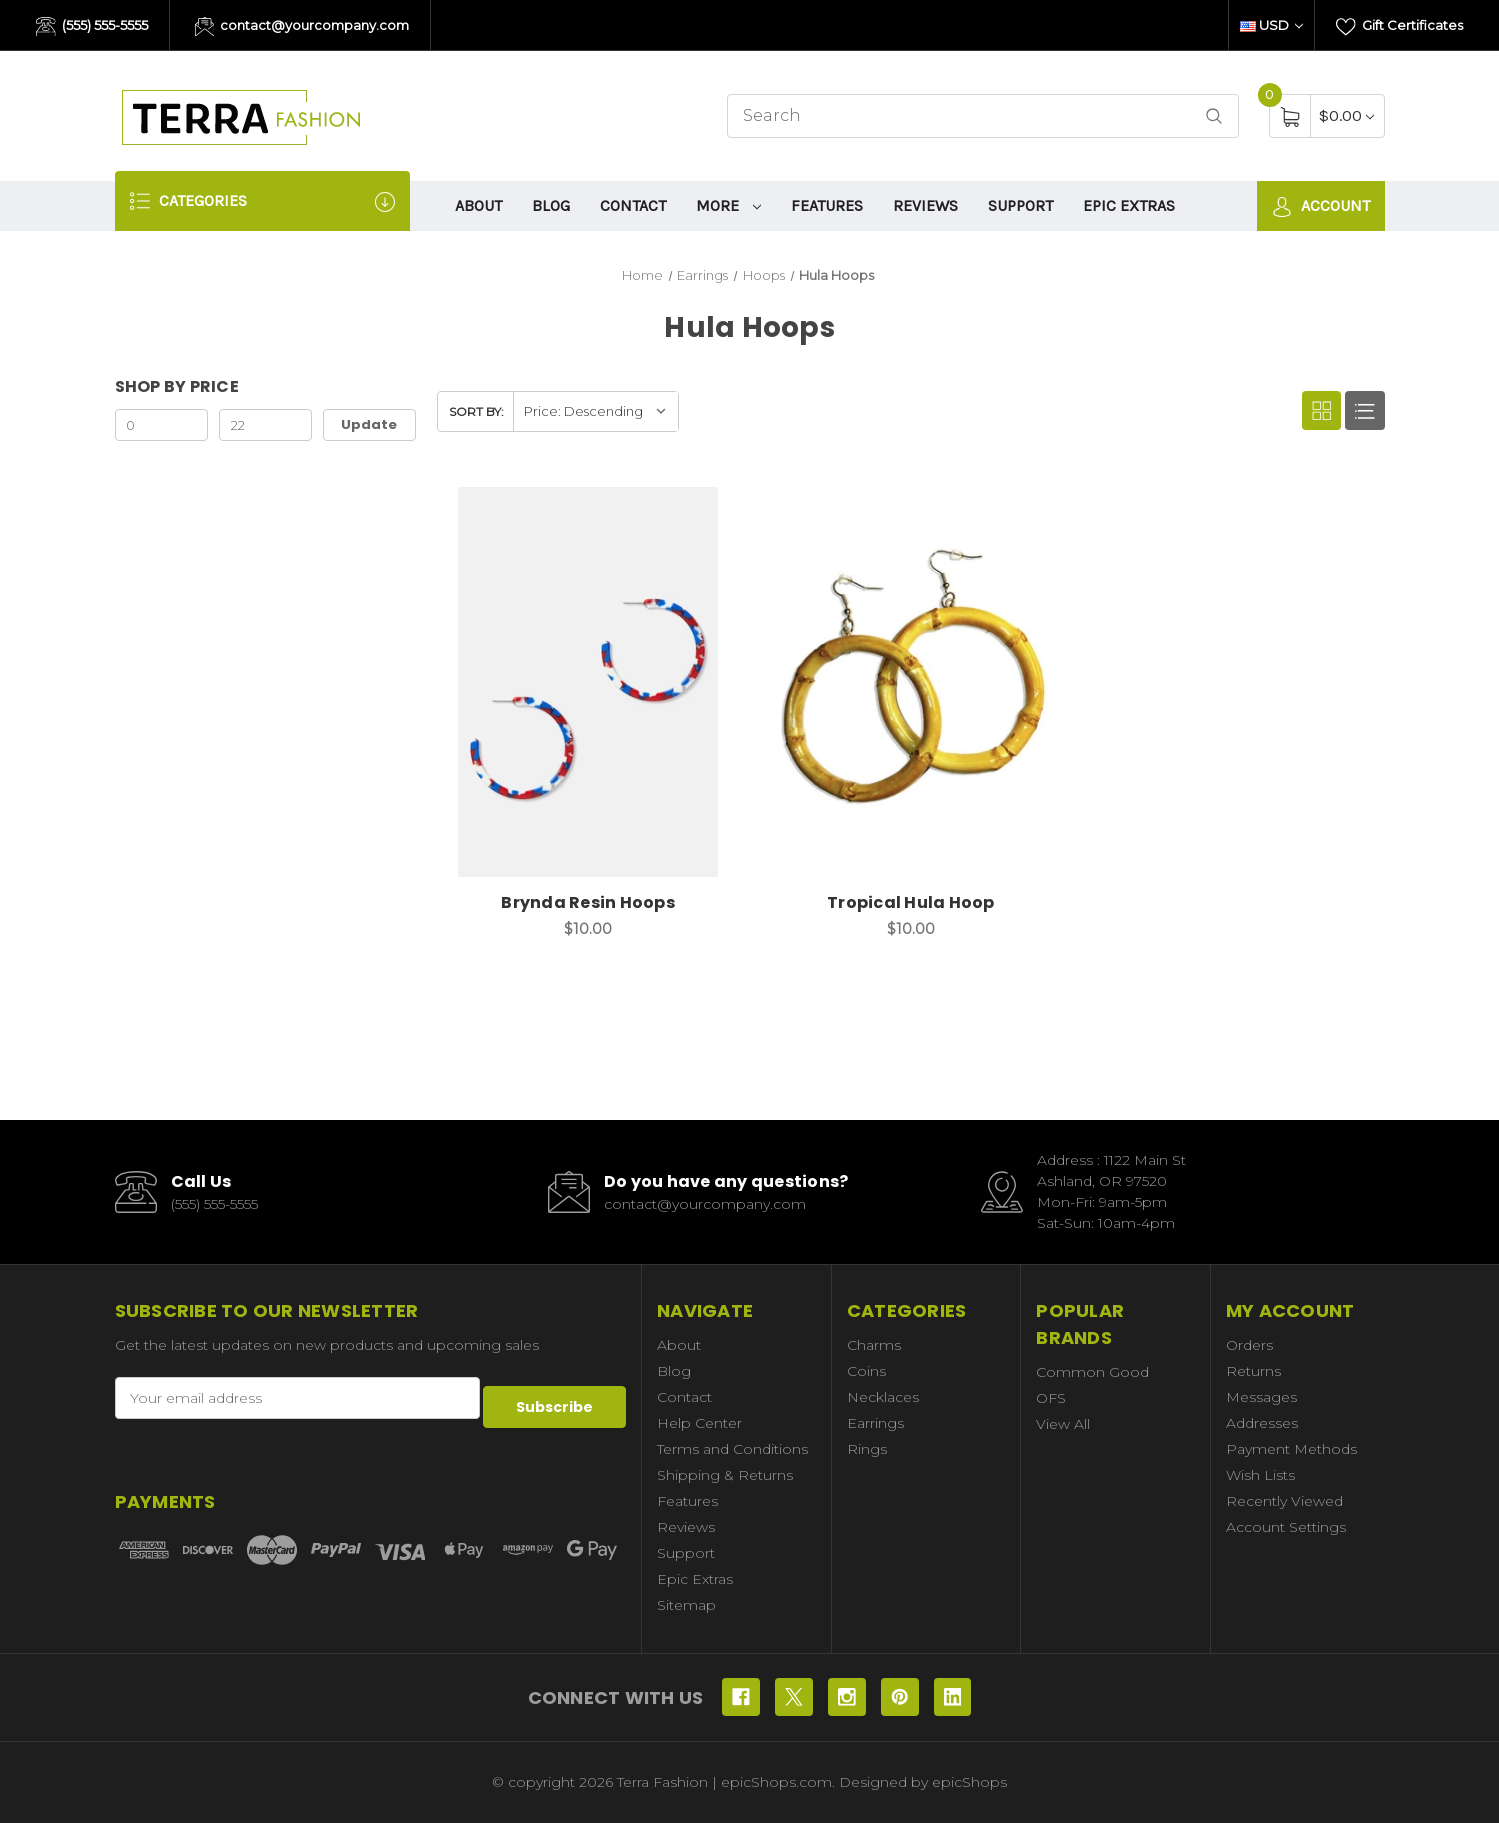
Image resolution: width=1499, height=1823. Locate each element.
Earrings (875, 1423)
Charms (874, 1345)
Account (1321, 206)
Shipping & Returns (725, 1475)
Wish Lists (1260, 1475)
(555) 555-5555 (92, 27)
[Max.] (266, 425)
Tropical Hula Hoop (911, 902)
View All (1063, 1424)
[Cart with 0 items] (1346, 115)
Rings (867, 1449)
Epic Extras (1129, 205)
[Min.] (162, 425)
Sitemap (686, 1605)
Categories (262, 201)
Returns (1253, 1371)
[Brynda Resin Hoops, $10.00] (588, 682)
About (478, 205)
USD (1271, 25)
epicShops (969, 1782)
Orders (1249, 1345)
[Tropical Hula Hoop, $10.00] (911, 682)
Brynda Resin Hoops (588, 902)
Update (369, 424)
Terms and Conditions (732, 1449)
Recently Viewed (1284, 1501)
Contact (633, 205)
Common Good (1092, 1372)
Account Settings (1286, 1527)
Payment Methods (1291, 1449)
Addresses (1262, 1423)
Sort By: (476, 411)
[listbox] (595, 411)
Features (827, 205)
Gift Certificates (1399, 27)
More (729, 205)
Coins (866, 1371)
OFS (1051, 1398)
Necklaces (883, 1397)
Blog (551, 205)
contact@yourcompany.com (302, 27)
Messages (1261, 1397)
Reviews (925, 205)
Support (1020, 205)
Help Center (699, 1423)
